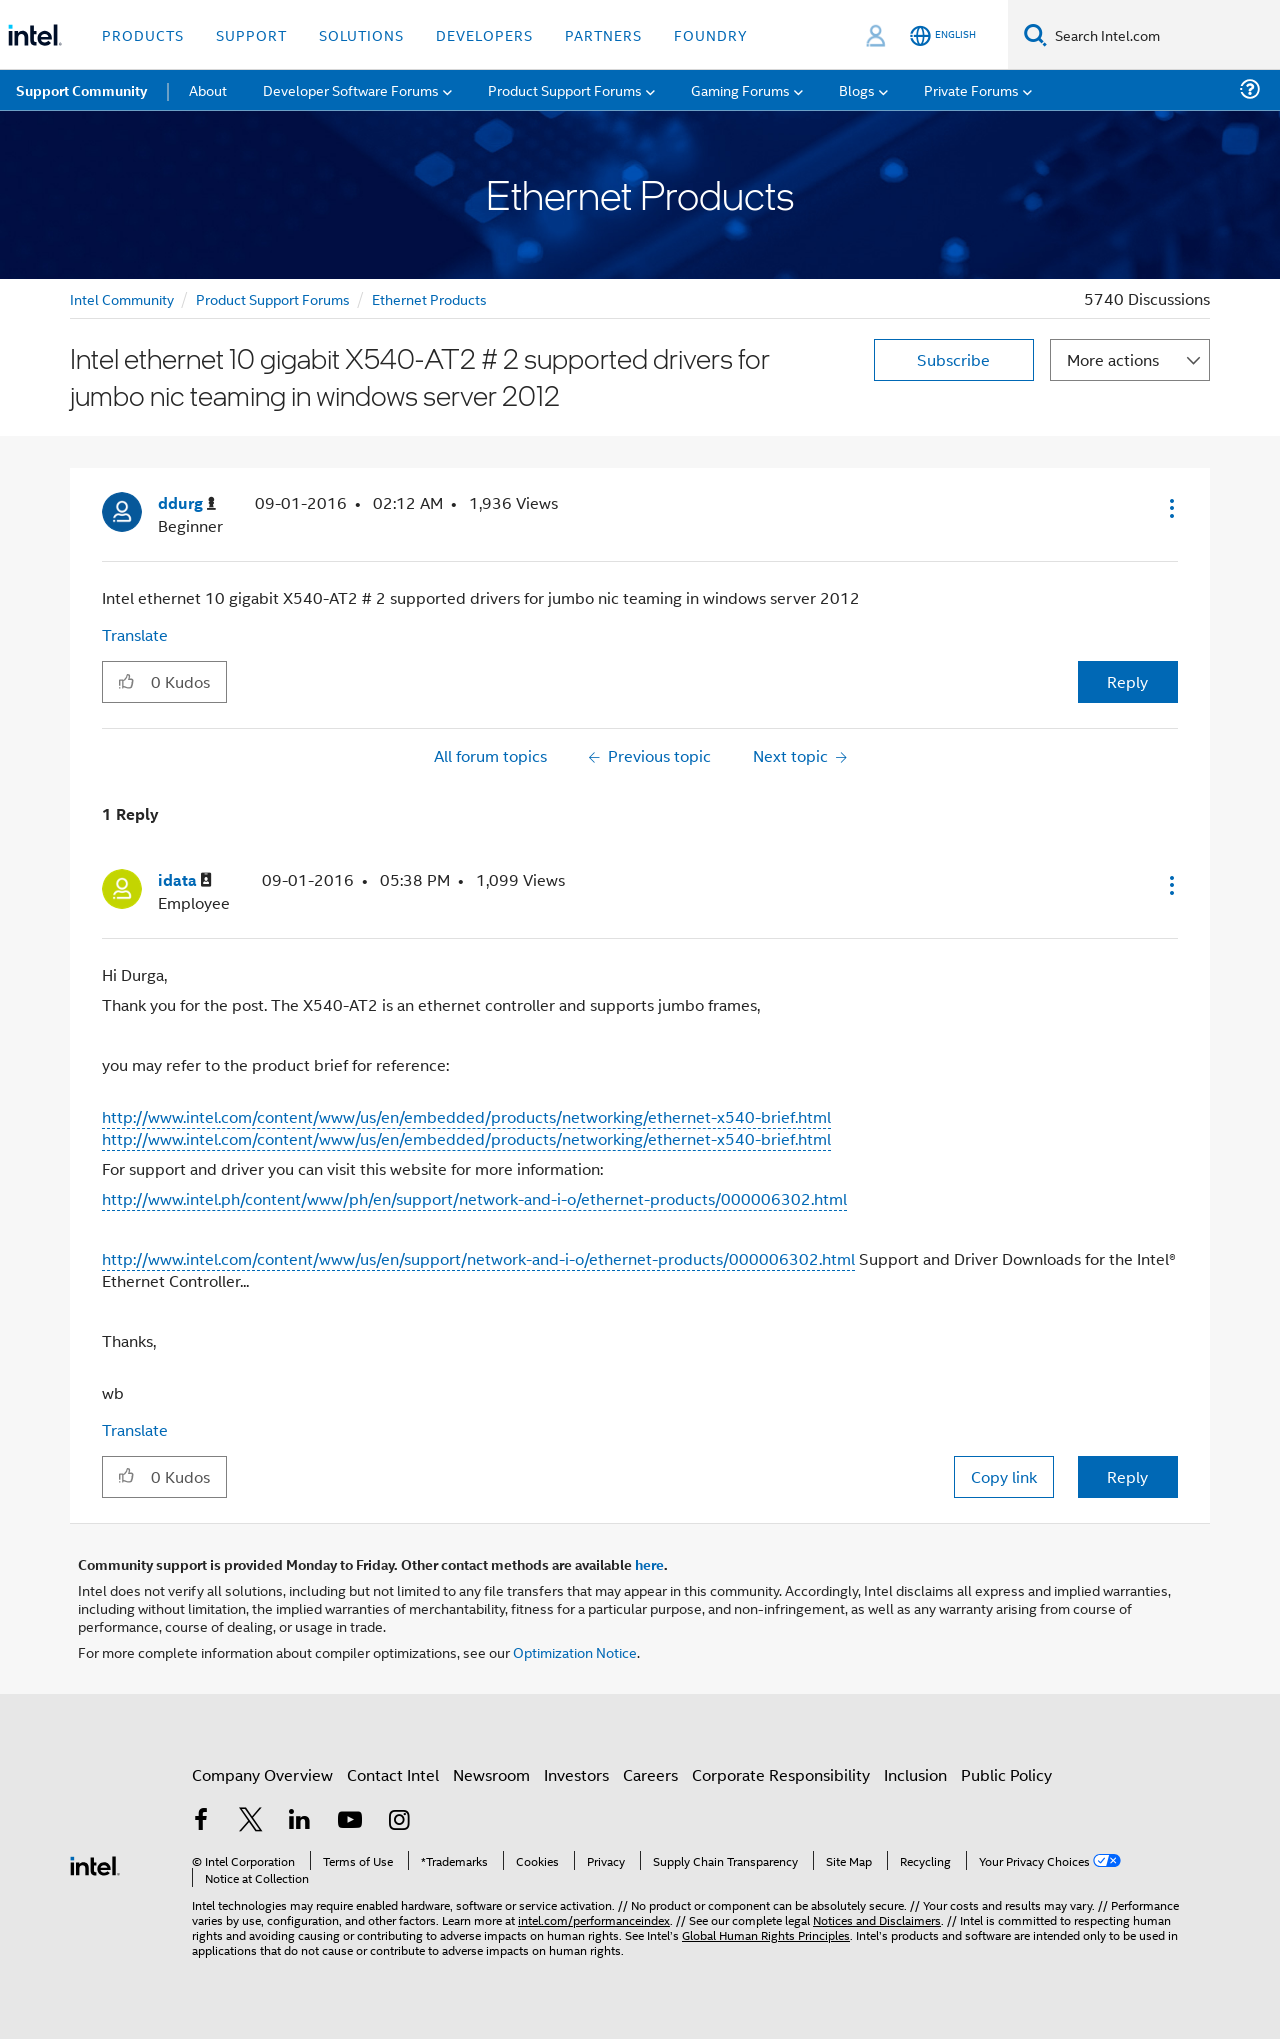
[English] (943, 35)
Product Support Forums (273, 298)
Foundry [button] (711, 34)
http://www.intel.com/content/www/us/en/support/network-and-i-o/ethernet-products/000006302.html (478, 1258)
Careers (650, 1774)
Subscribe (953, 359)
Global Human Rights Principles (766, 1934)
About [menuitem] (208, 89)
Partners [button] (603, 34)
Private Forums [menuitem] (971, 89)
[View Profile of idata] (185, 880)
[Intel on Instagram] (399, 1821)
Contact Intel (393, 1774)
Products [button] (143, 34)
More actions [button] (1113, 359)
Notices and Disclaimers (877, 1919)
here (649, 1564)
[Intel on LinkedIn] (300, 1821)
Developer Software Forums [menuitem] (351, 89)
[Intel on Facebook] (201, 1821)
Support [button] (251, 34)
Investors (576, 1774)
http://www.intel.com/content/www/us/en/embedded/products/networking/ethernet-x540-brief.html (466, 1116)
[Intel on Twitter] (251, 1821)
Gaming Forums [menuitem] (740, 89)
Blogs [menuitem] (857, 89)
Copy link (1004, 1476)
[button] (1170, 508)
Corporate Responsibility (781, 1774)
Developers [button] (484, 34)
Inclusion (915, 1774)
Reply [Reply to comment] (1127, 1476)
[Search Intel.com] (1163, 35)
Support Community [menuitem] (81, 90)
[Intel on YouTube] (350, 1821)
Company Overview (262, 1774)
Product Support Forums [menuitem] (565, 89)
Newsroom (491, 1774)
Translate (135, 634)
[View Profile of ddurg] (187, 503)
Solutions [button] (361, 34)
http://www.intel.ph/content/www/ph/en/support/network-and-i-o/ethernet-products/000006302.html (474, 1198)
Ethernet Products (429, 298)
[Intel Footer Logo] (95, 1863)
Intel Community (122, 298)
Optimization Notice (575, 1651)
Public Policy (1006, 1774)
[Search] (1035, 34)
